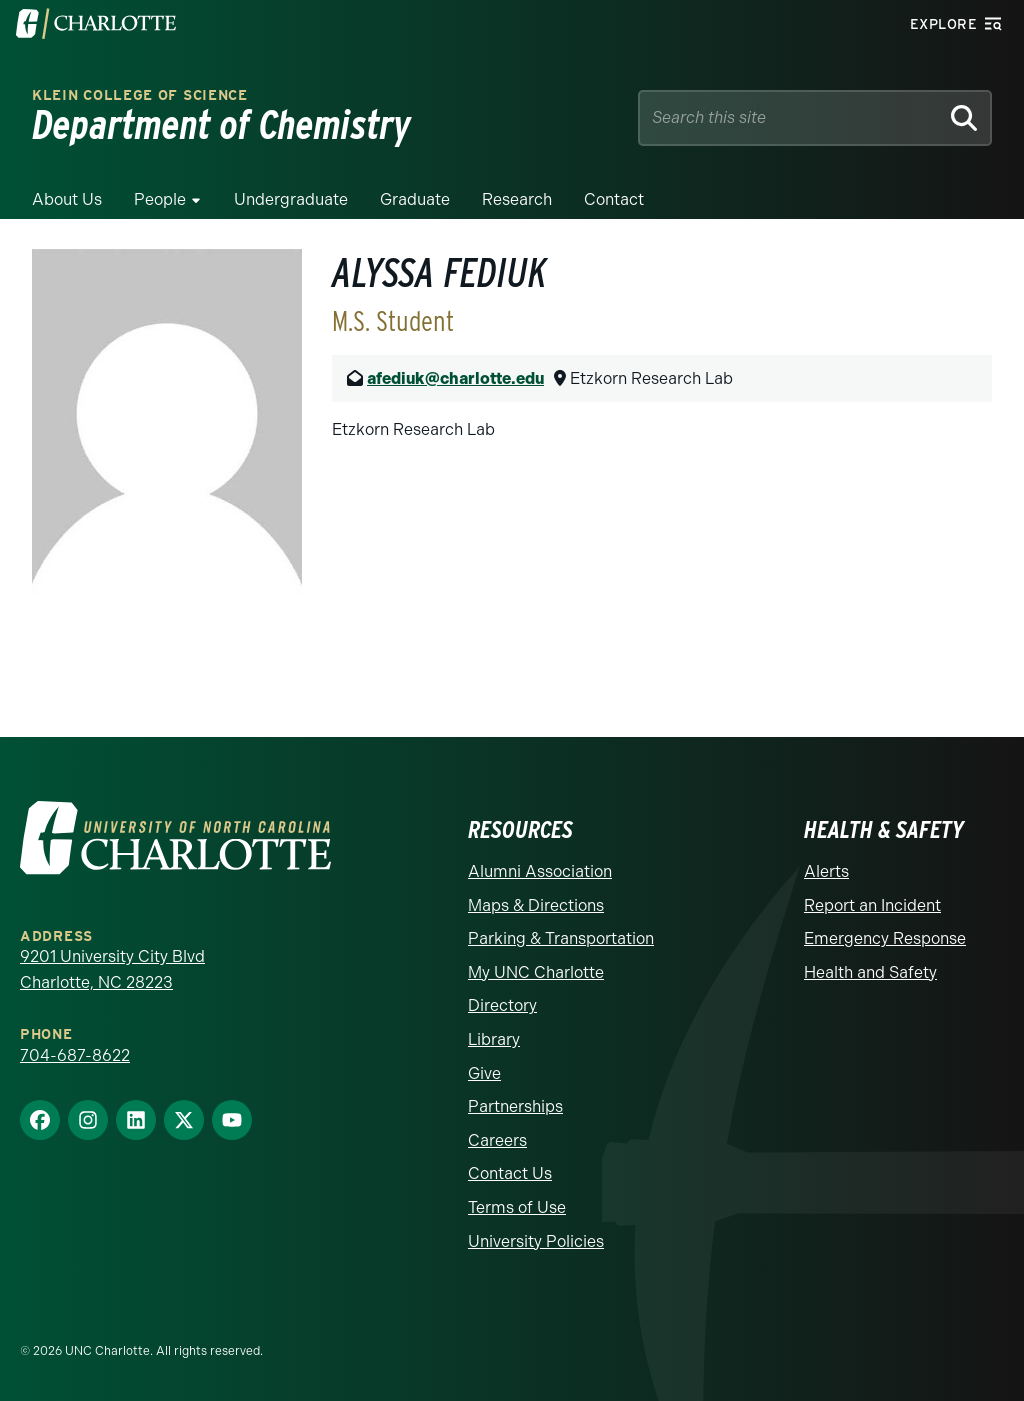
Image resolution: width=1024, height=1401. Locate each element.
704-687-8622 (75, 1055)
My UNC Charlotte (536, 972)
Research (517, 199)
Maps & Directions (536, 905)
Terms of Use (517, 1207)
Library (494, 1039)
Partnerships (515, 1106)
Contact (614, 199)
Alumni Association (540, 871)
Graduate (415, 199)
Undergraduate (291, 199)
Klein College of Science (140, 95)
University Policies (536, 1241)
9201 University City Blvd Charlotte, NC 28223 (112, 969)
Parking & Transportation (561, 938)
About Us (67, 199)
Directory (502, 1005)
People (160, 199)
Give (484, 1073)
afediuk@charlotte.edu (455, 378)
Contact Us (510, 1173)
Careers (497, 1140)
